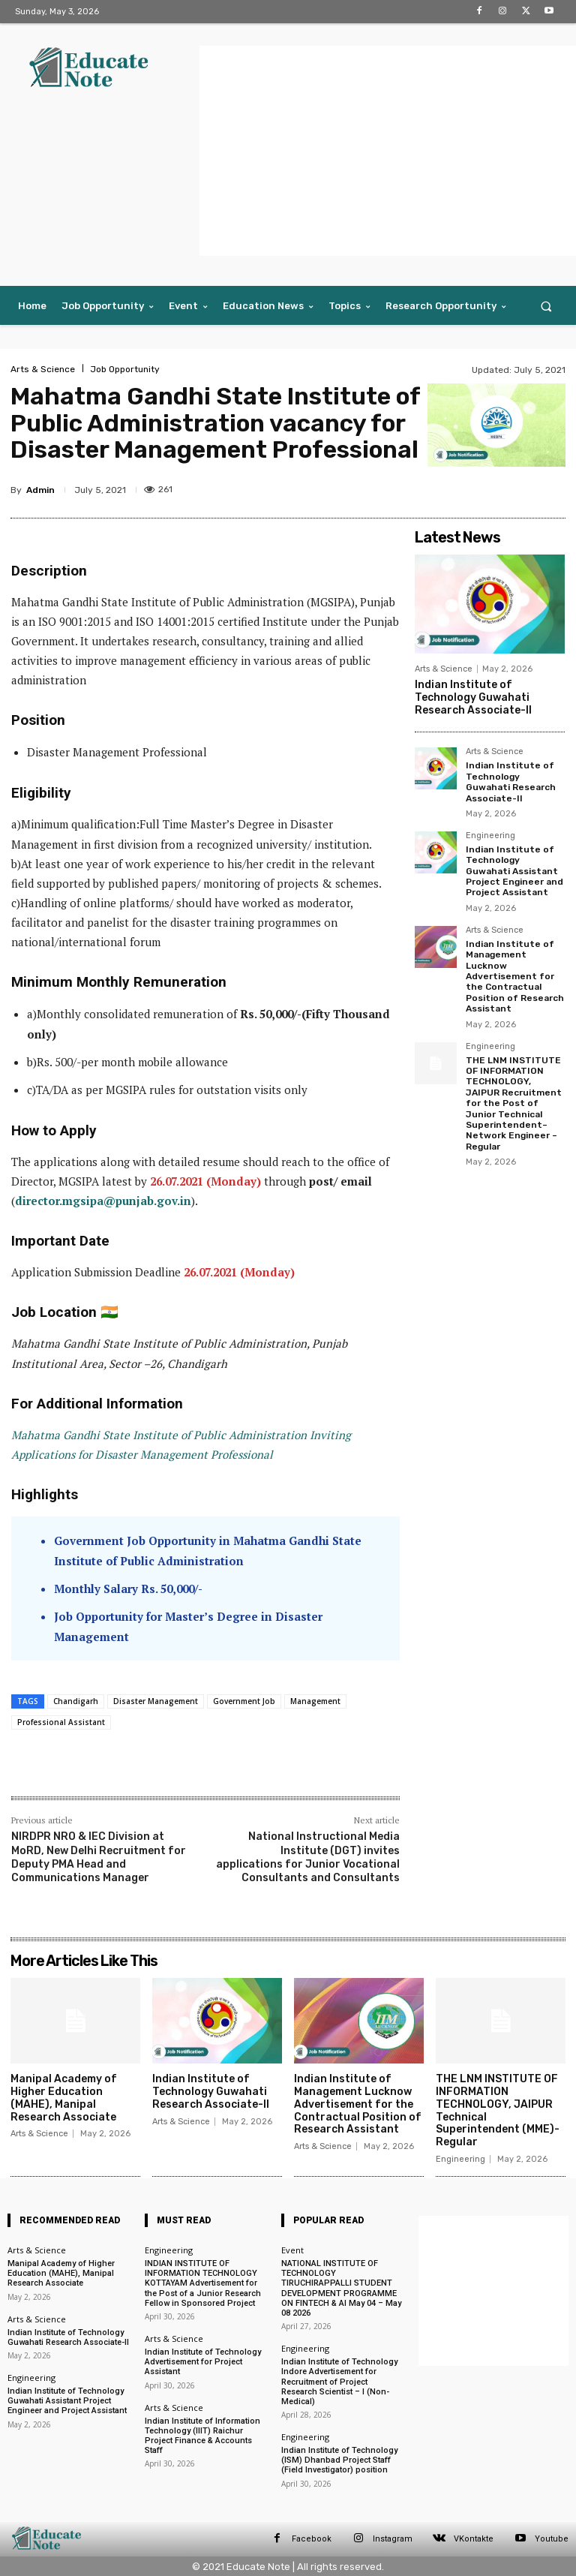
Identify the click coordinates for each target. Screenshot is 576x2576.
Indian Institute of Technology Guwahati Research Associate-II (473, 697)
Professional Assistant (61, 1722)
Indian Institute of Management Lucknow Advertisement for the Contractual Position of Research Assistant (515, 976)
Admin (40, 489)
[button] (546, 306)
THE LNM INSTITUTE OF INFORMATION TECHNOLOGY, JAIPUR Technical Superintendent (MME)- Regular (498, 2110)
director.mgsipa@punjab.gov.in (103, 1200)
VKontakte (474, 2539)
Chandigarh (75, 1701)
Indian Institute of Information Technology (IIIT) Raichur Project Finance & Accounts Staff (202, 2436)
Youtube (551, 2539)
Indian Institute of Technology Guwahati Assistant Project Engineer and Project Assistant (514, 871)
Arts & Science (42, 369)
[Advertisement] (388, 151)
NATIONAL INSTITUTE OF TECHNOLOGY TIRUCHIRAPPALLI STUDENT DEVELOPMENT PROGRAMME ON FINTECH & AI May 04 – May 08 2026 (341, 2288)
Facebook (312, 2539)
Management (315, 1701)
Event (292, 2250)
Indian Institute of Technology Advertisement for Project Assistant (203, 2361)
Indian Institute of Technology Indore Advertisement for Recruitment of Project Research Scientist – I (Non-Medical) (339, 2381)
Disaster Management (155, 1701)
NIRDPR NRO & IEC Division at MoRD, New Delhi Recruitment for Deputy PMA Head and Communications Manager (98, 1857)
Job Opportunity (125, 369)
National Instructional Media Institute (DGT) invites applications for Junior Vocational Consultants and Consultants (308, 1857)
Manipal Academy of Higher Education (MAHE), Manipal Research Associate (63, 2098)
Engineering (490, 835)
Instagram (392, 2539)
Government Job (244, 1701)
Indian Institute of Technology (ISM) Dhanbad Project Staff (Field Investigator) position (339, 2460)
